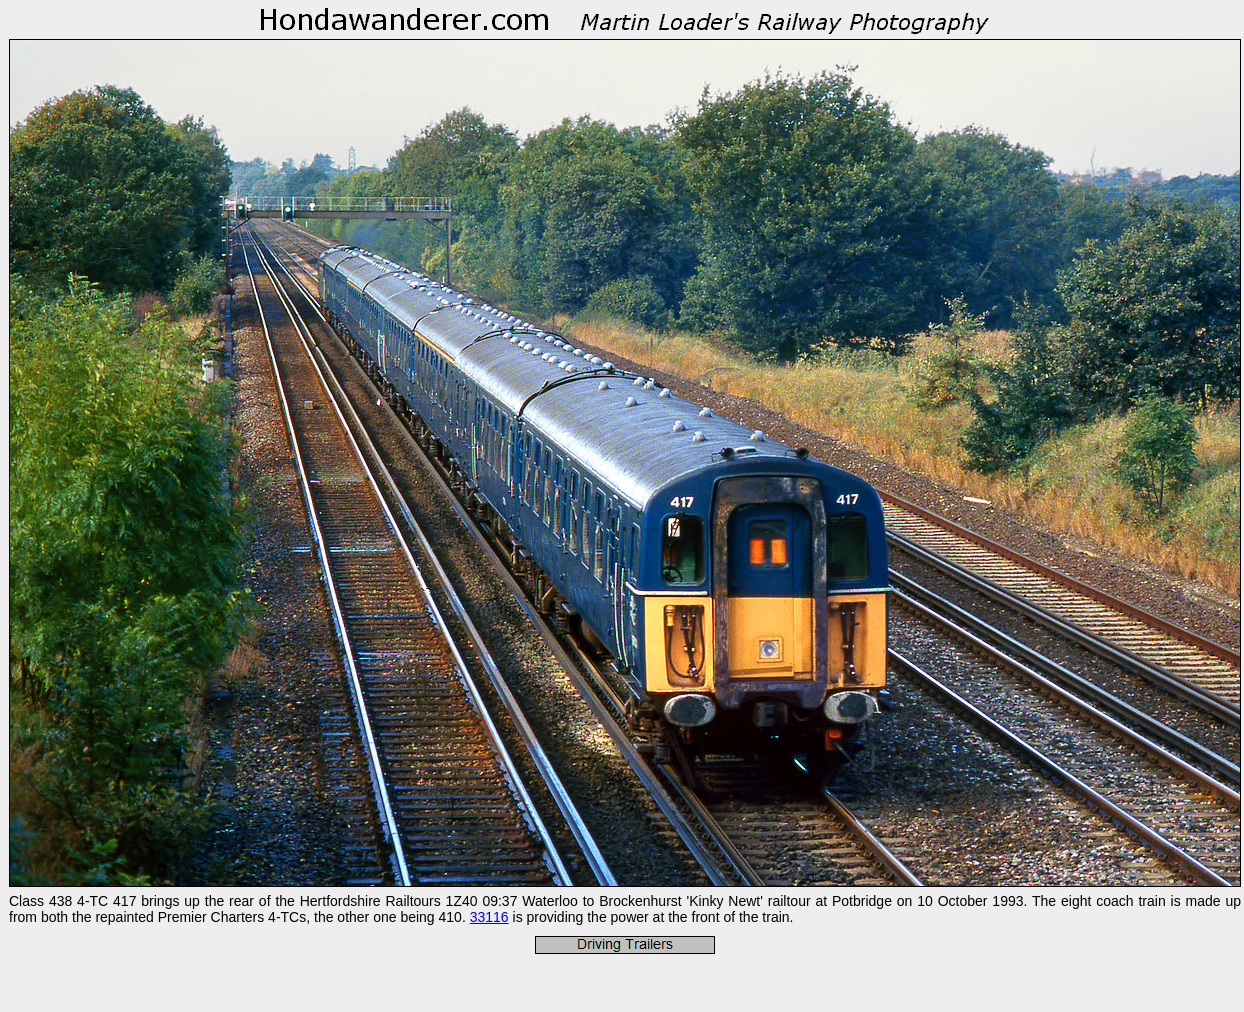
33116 (489, 917)
